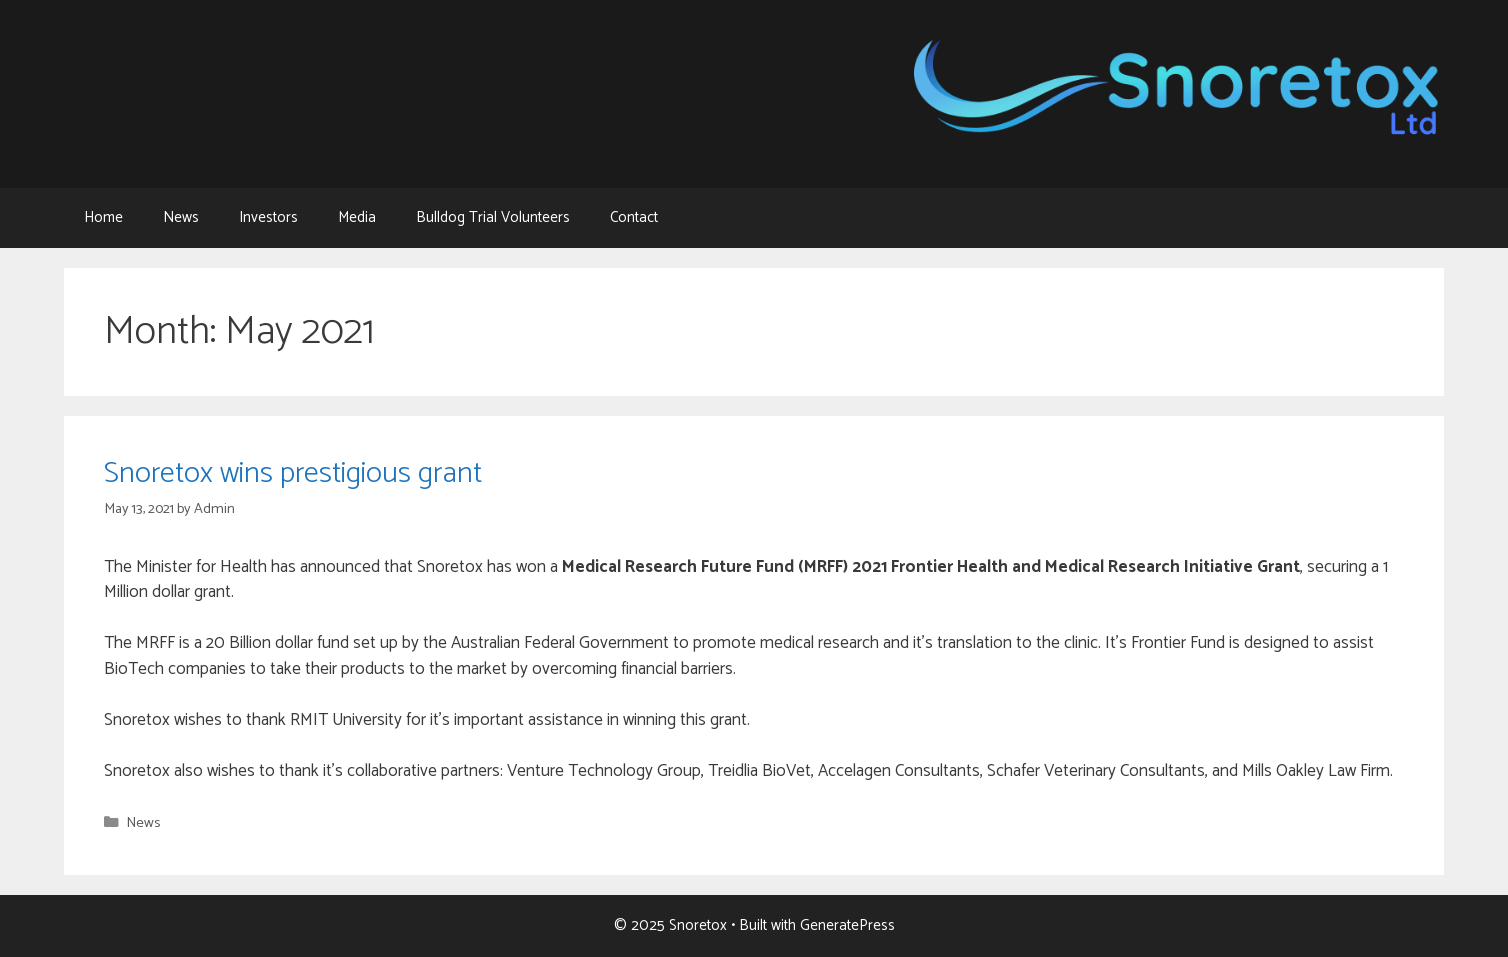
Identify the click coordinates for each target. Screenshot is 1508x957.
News (181, 217)
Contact (634, 217)
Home (103, 217)
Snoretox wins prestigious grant (293, 473)
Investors (268, 217)
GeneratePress (847, 925)
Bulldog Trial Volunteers (493, 217)
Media (357, 217)
